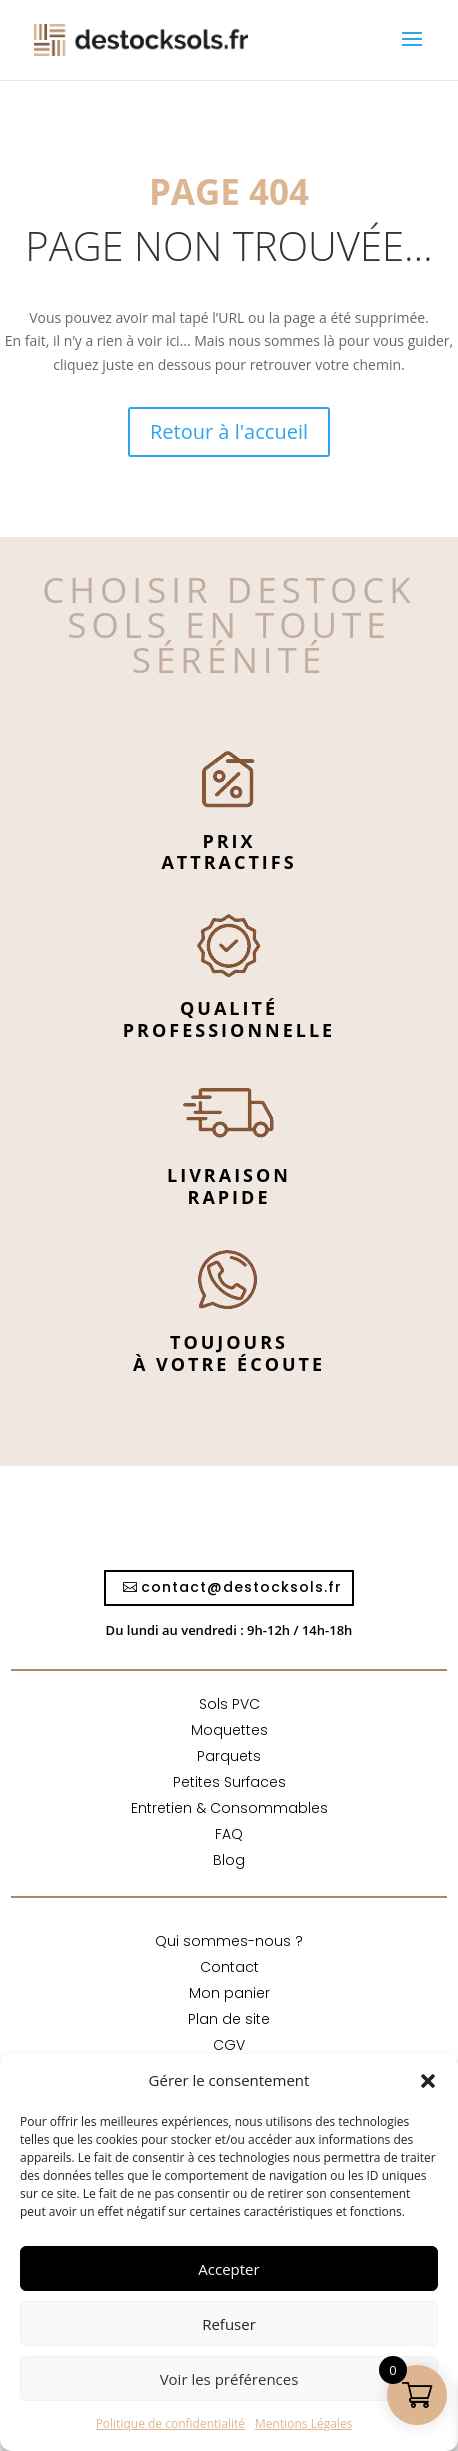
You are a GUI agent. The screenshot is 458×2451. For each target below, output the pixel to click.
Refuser (229, 2324)
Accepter (228, 2269)
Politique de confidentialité (170, 2423)
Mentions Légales (303, 2423)
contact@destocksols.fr (241, 1587)
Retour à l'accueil (229, 431)
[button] (428, 2081)
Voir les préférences (229, 2379)
